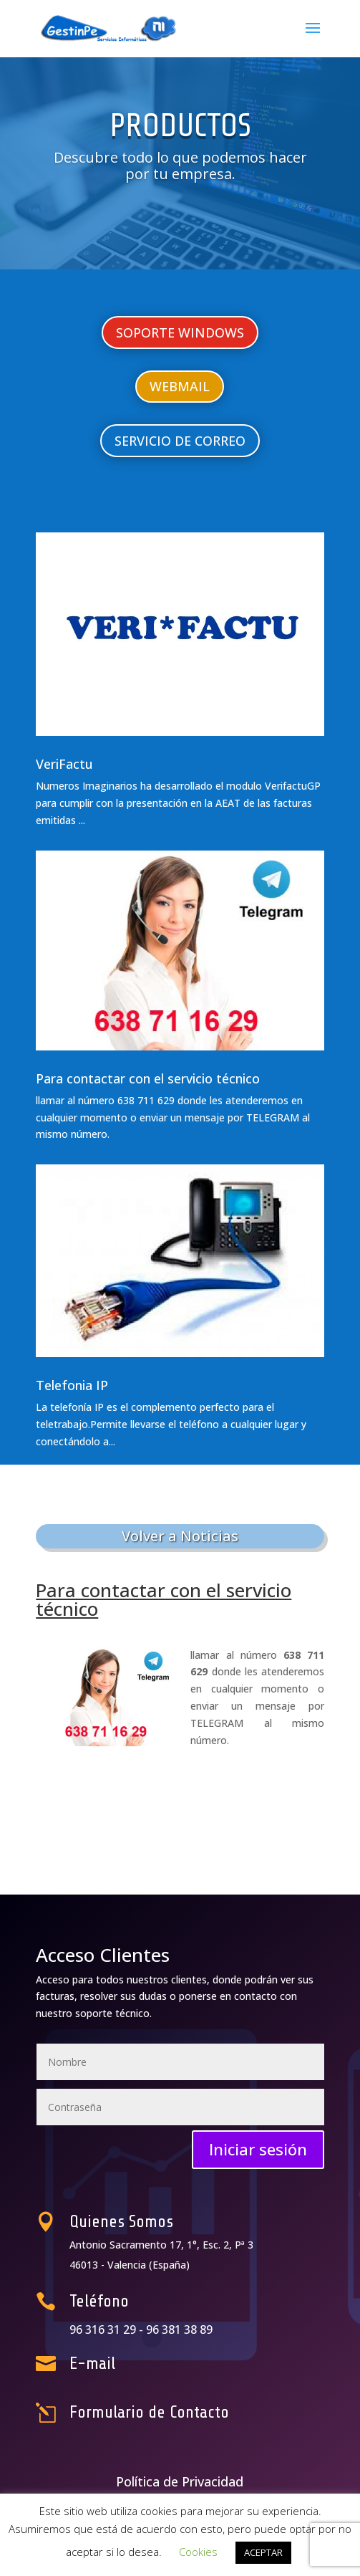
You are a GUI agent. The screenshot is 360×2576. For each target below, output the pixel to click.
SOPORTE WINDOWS (180, 332)
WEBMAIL (180, 386)
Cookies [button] (198, 2551)
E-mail (120, 2363)
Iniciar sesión (258, 2149)
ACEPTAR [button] (263, 2552)
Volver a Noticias (180, 1536)
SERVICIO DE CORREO (180, 440)
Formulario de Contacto (160, 2413)
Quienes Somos (140, 2222)
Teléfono (125, 2302)
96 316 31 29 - (130, 2329)
